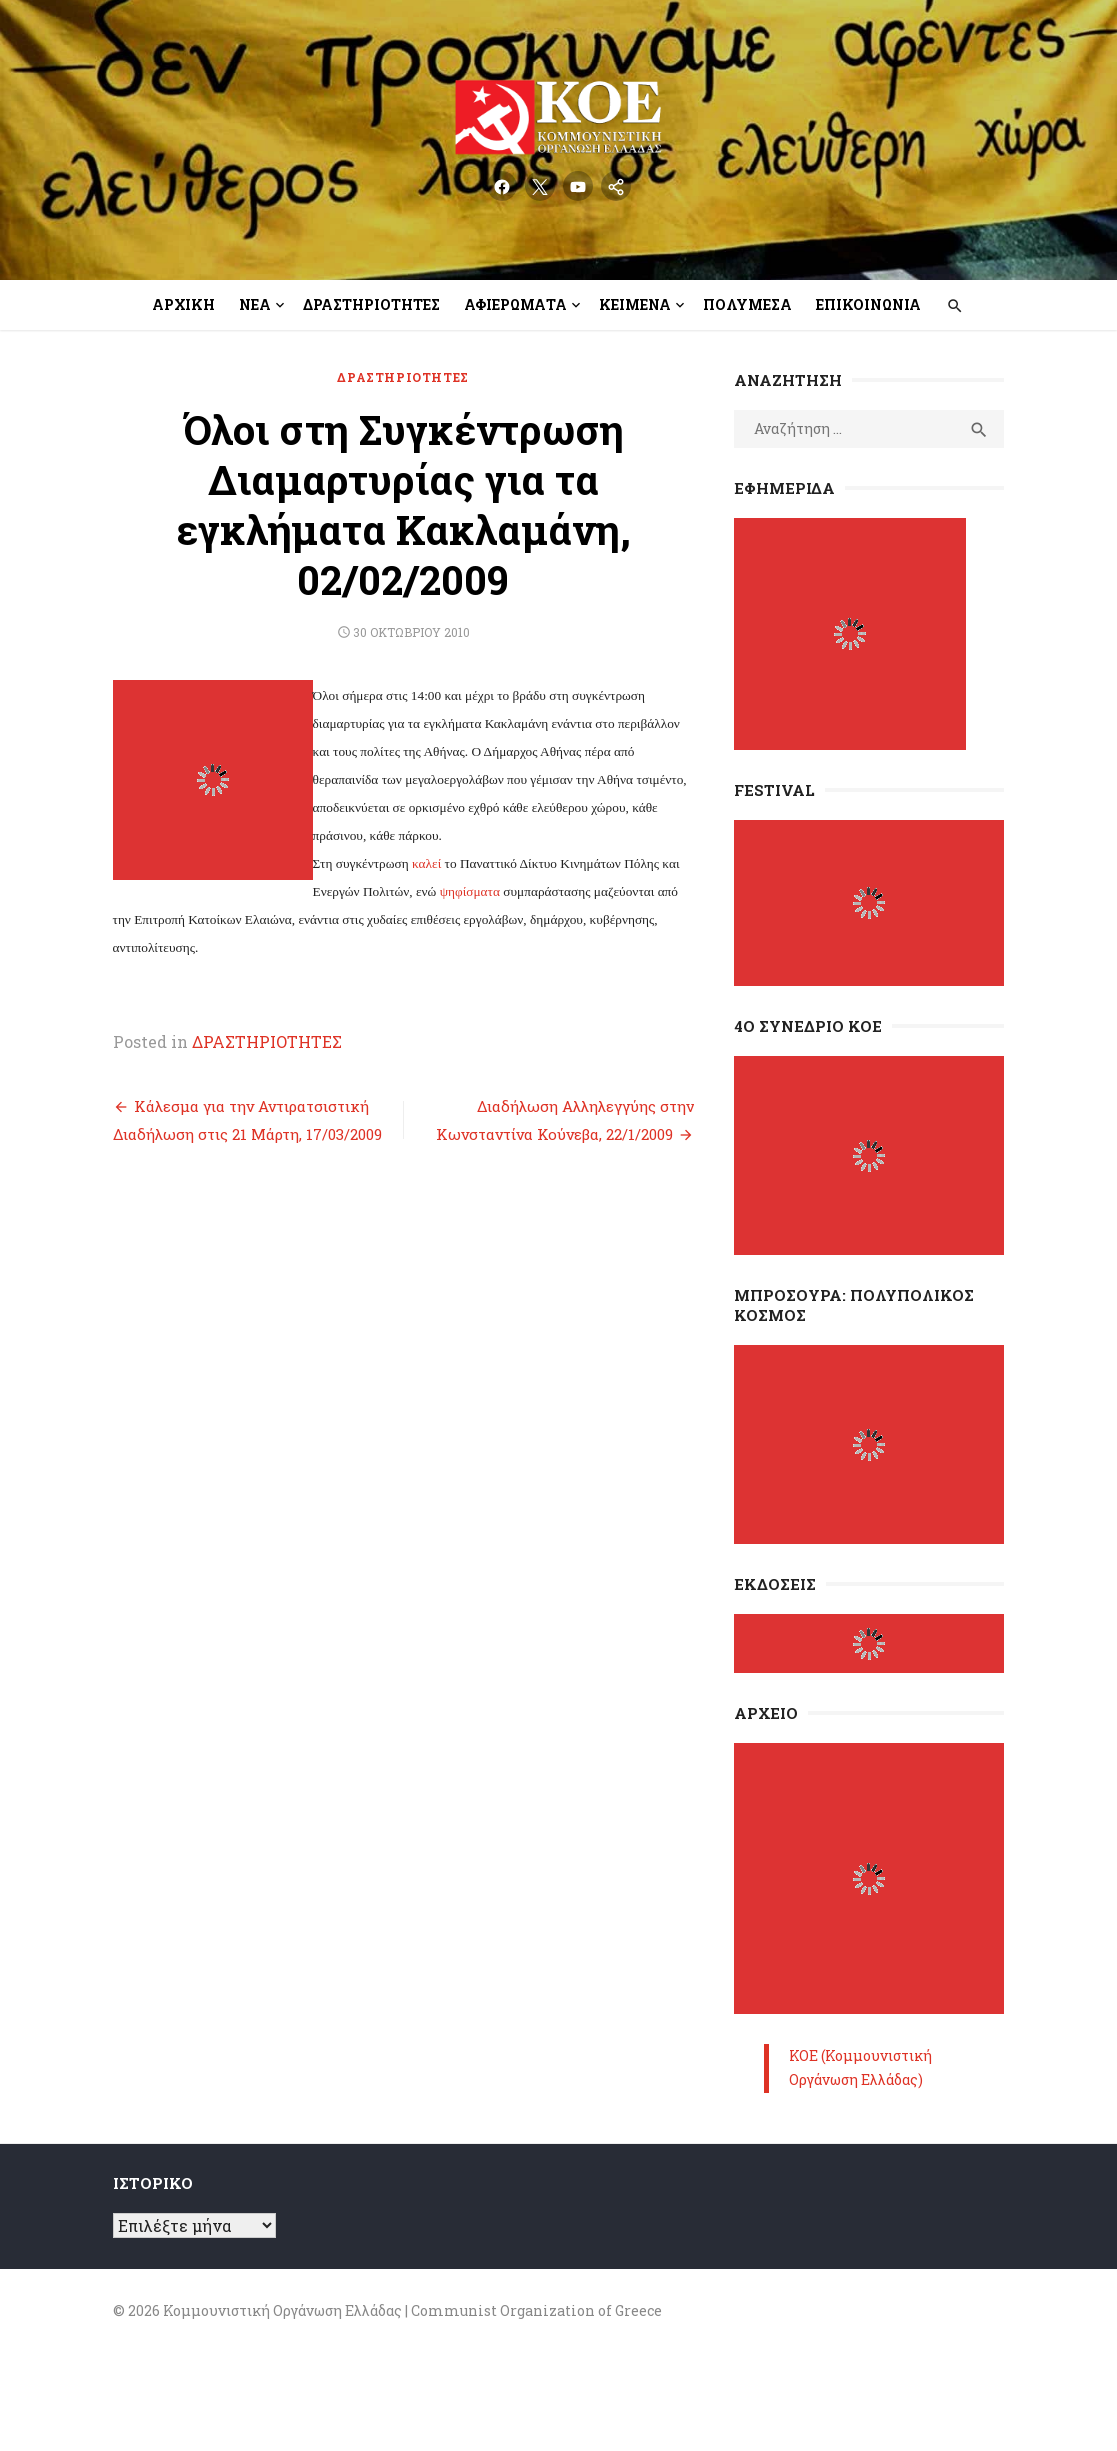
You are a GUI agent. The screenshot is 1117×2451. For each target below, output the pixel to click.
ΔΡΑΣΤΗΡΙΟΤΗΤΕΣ (388, 377)
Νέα (255, 304)
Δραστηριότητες (371, 304)
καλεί (384, 785)
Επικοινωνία (868, 304)
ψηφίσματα (375, 813)
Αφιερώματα (515, 304)
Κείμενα (635, 304)
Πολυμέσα (747, 304)
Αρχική (183, 304)
